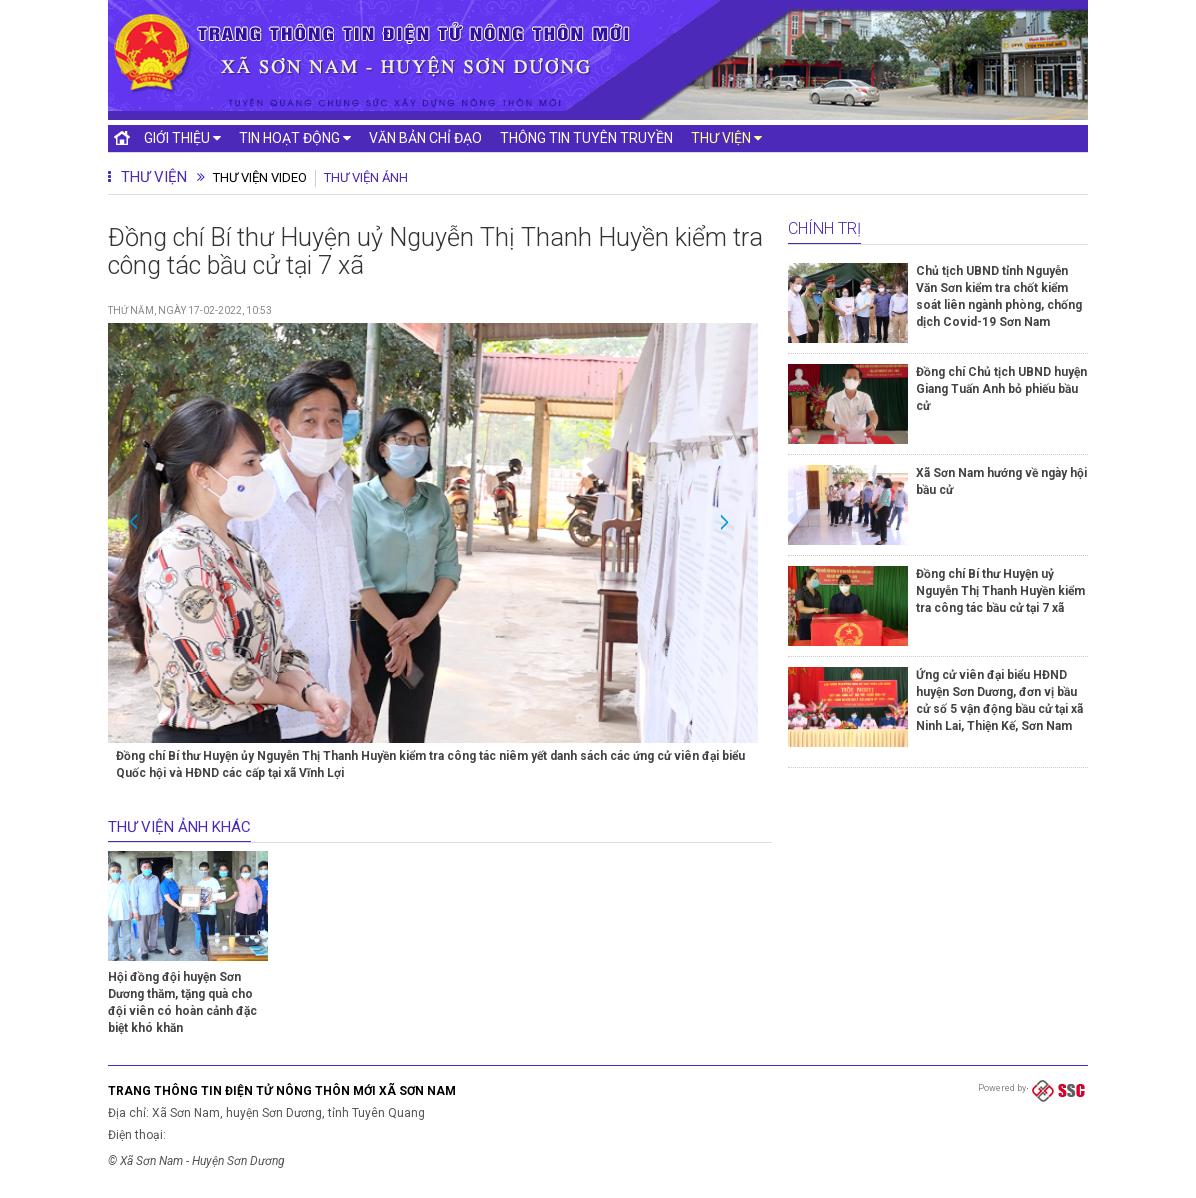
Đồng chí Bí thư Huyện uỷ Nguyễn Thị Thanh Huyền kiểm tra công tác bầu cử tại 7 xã (1000, 591)
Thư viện (726, 138)
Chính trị (824, 228)
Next (721, 520)
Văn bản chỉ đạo (425, 138)
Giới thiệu (182, 138)
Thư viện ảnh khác (179, 827)
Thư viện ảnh (366, 177)
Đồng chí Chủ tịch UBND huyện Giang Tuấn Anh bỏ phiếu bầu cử (1001, 389)
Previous (135, 520)
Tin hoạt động (295, 138)
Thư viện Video (260, 177)
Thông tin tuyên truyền (586, 138)
